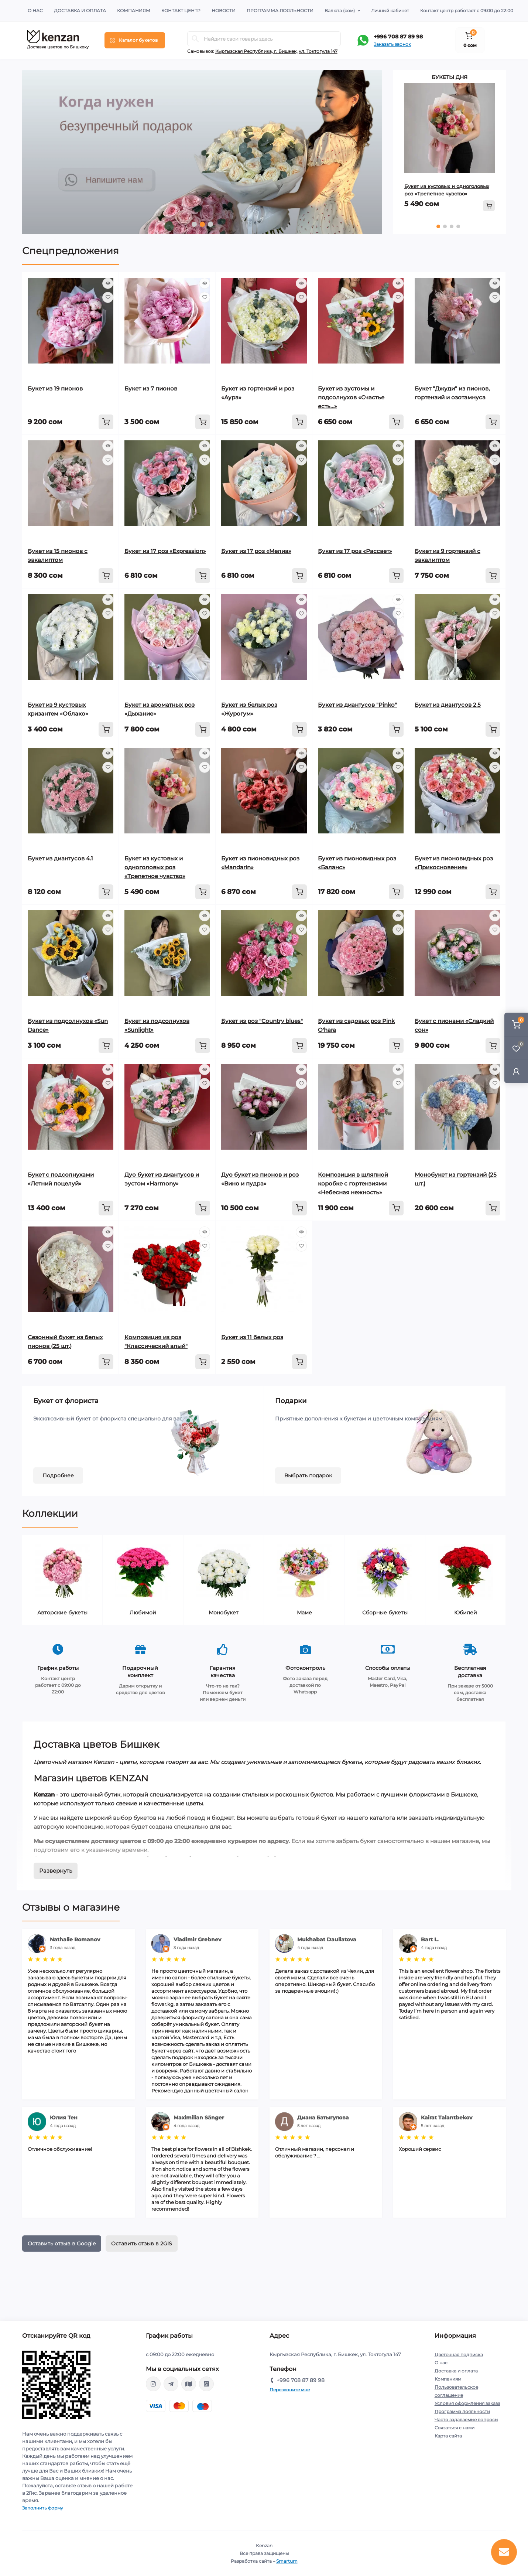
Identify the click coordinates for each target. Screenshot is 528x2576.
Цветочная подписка (459, 2354)
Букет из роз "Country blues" (262, 1020)
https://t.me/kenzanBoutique (171, 2384)
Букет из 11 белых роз (252, 1337)
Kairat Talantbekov (446, 2117)
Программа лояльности (280, 10)
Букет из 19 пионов (55, 388)
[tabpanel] (202, 152)
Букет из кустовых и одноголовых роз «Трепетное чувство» (154, 867)
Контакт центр (180, 10)
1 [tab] (194, 224)
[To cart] (489, 205)
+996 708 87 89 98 (398, 36)
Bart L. (430, 1939)
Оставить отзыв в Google (62, 2243)
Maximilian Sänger (199, 2117)
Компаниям (133, 10)
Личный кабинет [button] (390, 10)
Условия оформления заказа (467, 2403)
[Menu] (134, 40)
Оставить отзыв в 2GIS (141, 2243)
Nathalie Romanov (75, 1939)
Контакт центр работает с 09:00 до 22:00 (466, 10)
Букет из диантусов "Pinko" (357, 704)
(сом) (340, 10)
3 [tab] (210, 224)
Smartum (287, 2561)
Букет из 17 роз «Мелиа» (256, 551)
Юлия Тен (64, 2117)
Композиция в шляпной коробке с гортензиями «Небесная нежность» (353, 1183)
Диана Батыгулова (323, 2117)
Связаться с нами (454, 2427)
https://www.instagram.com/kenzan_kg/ (153, 2384)
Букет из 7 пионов (150, 388)
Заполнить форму (42, 2508)
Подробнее (58, 1475)
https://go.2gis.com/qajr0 (188, 2384)
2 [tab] (202, 224)
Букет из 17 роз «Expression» (165, 551)
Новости (224, 10)
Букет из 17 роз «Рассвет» (355, 551)
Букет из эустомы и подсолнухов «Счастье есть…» (351, 397)
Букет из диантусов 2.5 (448, 704)
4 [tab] (458, 226)
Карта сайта (448, 2436)
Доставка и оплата (80, 10)
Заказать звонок (392, 44)
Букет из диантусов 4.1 (60, 858)
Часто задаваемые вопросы (466, 2419)
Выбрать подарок (308, 1475)
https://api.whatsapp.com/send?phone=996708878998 (206, 2384)
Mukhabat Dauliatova (326, 1939)
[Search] (195, 38)
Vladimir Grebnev (197, 1939)
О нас (35, 10)
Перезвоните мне (290, 2389)
